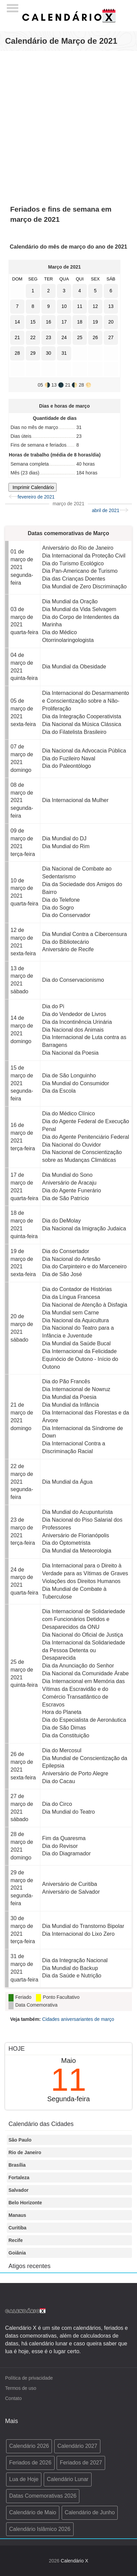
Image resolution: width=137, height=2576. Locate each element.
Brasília (17, 2165)
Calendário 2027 (77, 2446)
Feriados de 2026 (30, 2462)
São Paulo (20, 2140)
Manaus (17, 2215)
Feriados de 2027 (81, 2462)
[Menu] (12, 6)
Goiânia (17, 2253)
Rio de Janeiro (24, 2152)
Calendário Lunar (68, 2479)
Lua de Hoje (23, 2479)
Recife (15, 2240)
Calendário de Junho (90, 2512)
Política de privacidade (29, 2378)
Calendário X (74, 2560)
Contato (13, 2398)
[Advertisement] (68, 124)
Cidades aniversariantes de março (78, 2019)
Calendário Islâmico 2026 (40, 2529)
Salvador (18, 2190)
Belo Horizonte (25, 2202)
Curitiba (17, 2227)
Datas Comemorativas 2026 (42, 2496)
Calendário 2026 (29, 2446)
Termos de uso (20, 2388)
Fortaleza (18, 2177)
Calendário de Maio (32, 2512)
